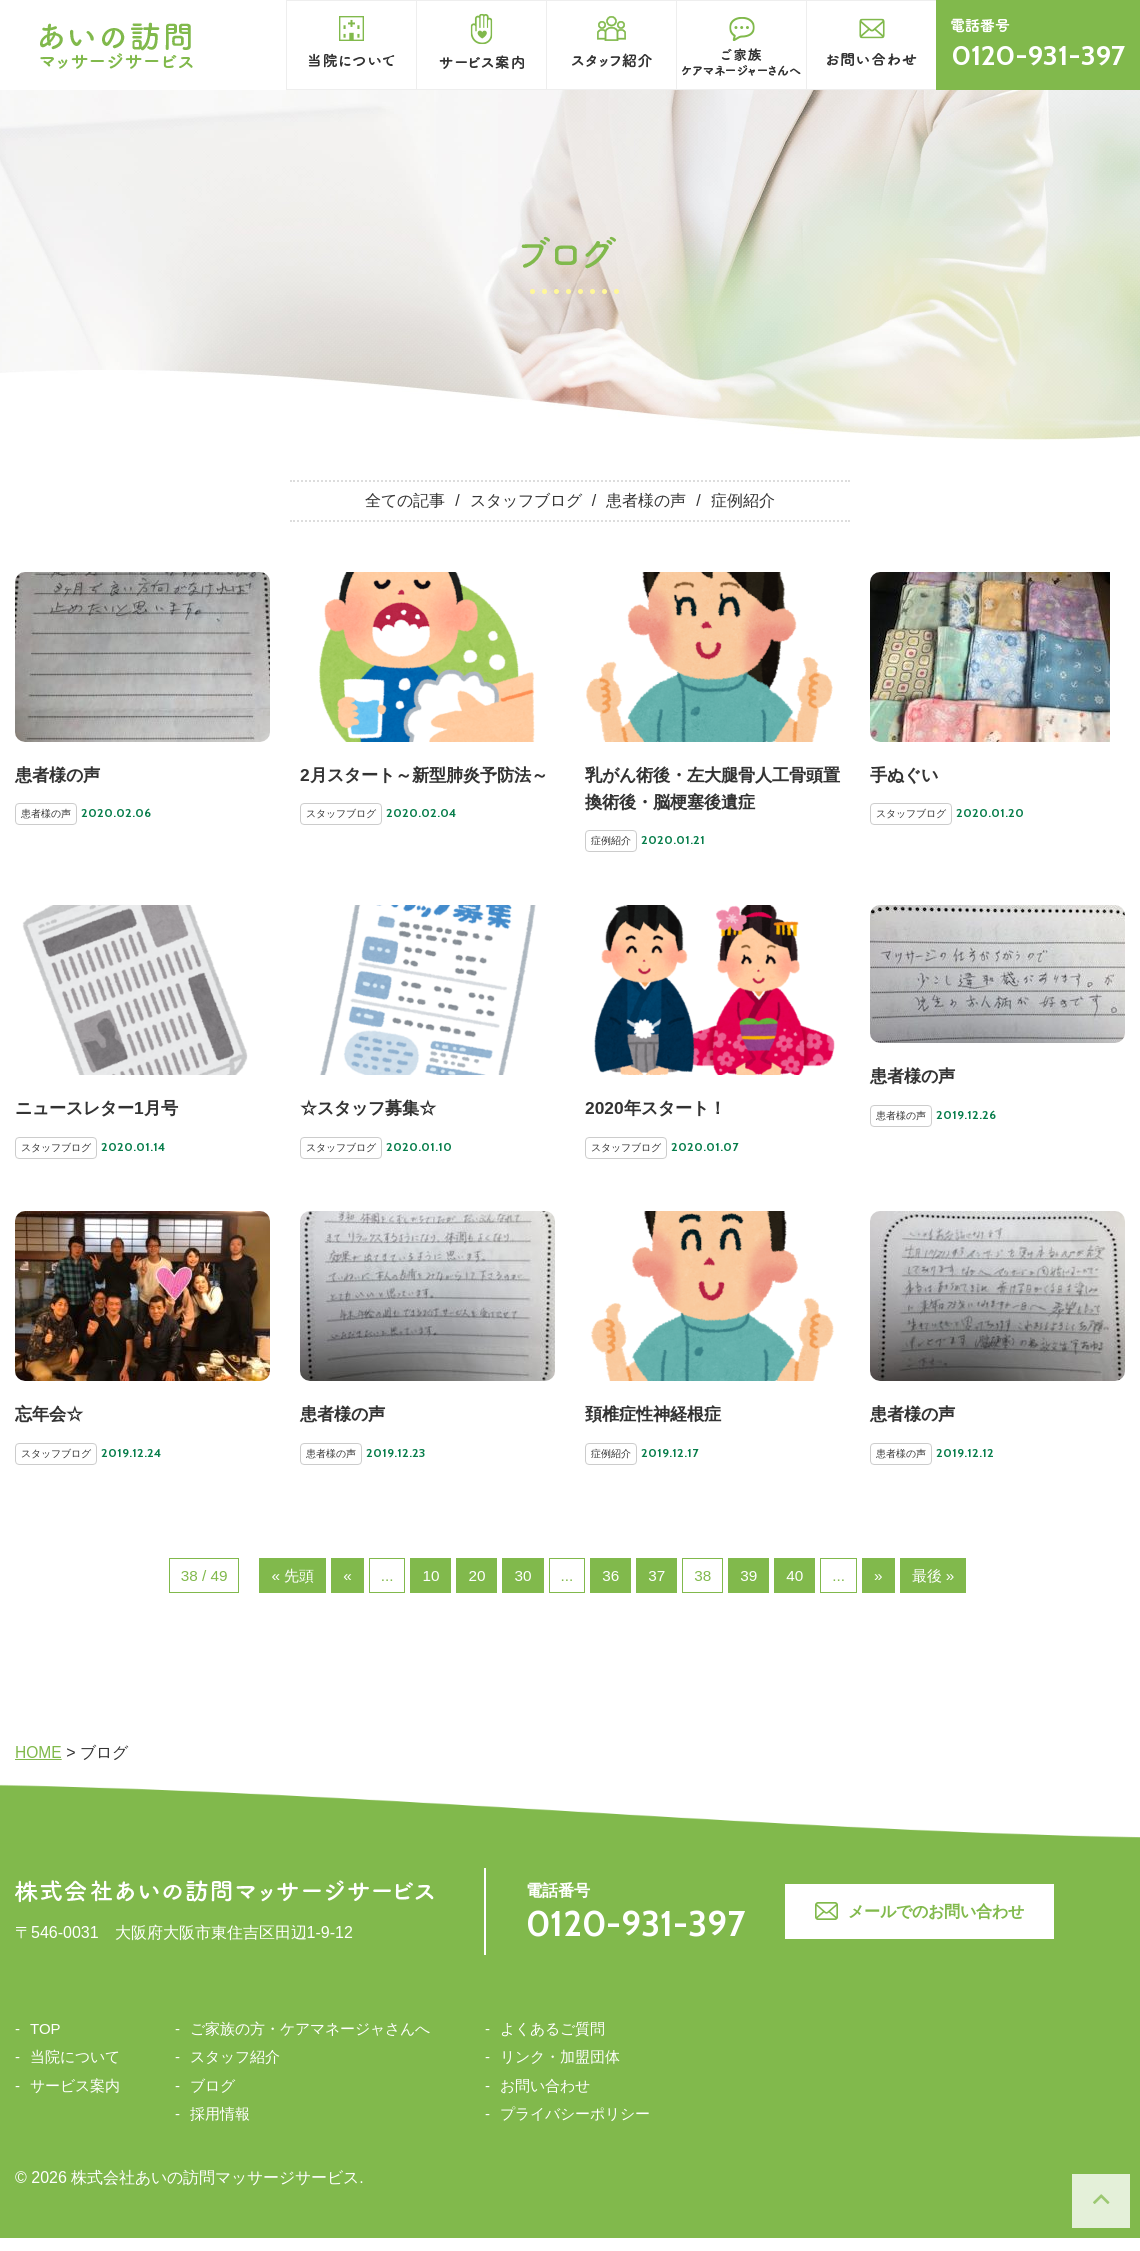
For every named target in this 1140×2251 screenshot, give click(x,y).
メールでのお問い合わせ (927, 1924)
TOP (45, 2041)
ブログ (212, 2098)
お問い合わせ (545, 2098)
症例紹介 (743, 501)
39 (752, 1587)
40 (799, 1587)
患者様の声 (646, 501)
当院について (75, 2069)
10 (429, 1587)
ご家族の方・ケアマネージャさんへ (310, 2041)
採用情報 (220, 2126)
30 (523, 1587)
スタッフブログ (526, 501)
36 (612, 1587)
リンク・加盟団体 (560, 2069)
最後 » (939, 1587)
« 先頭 (288, 1587)
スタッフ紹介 (235, 2069)
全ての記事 (405, 501)
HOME (39, 1765)
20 (476, 1587)
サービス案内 (75, 2098)
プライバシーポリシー (575, 2126)
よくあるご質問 (552, 2041)
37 (659, 1587)
